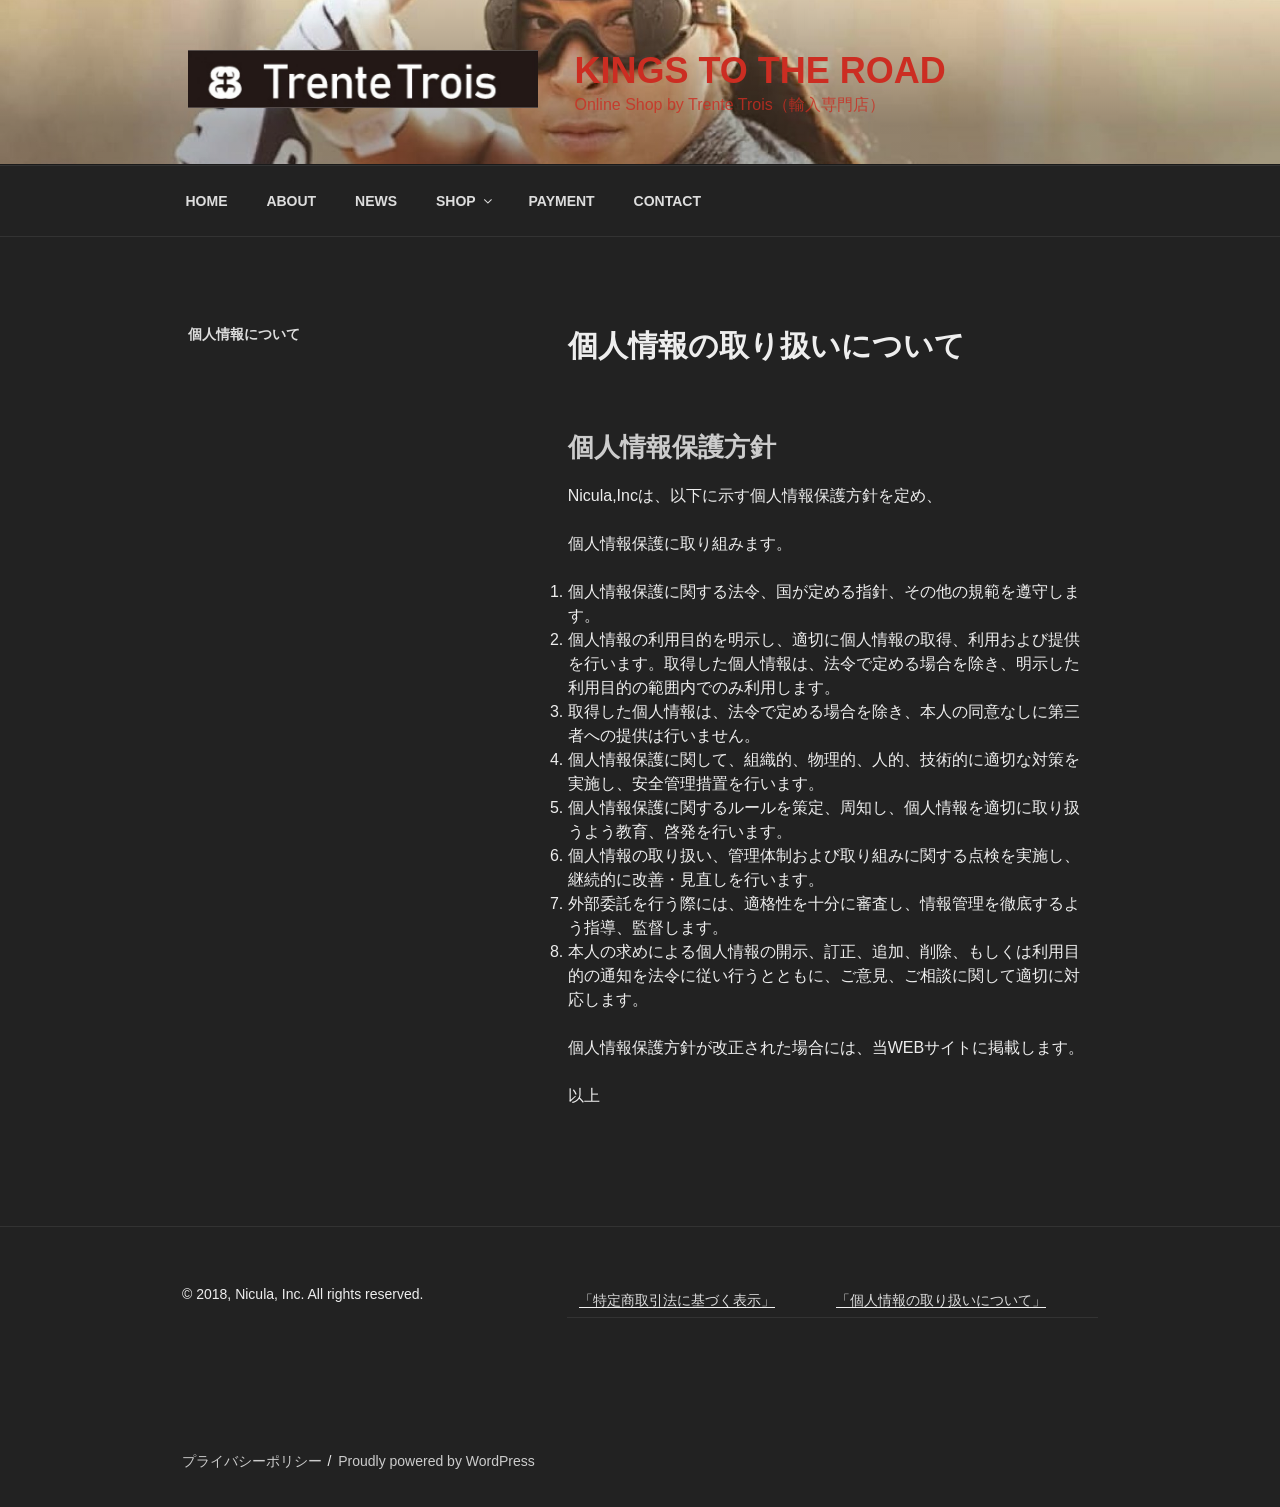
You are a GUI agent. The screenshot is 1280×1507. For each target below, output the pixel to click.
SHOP (465, 201)
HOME (207, 201)
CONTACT (667, 201)
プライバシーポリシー (252, 1461)
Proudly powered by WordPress (436, 1461)
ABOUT (291, 201)
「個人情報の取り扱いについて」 (941, 1300)
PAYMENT (562, 201)
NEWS (376, 201)
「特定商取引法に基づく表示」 (677, 1300)
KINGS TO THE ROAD (759, 70)
